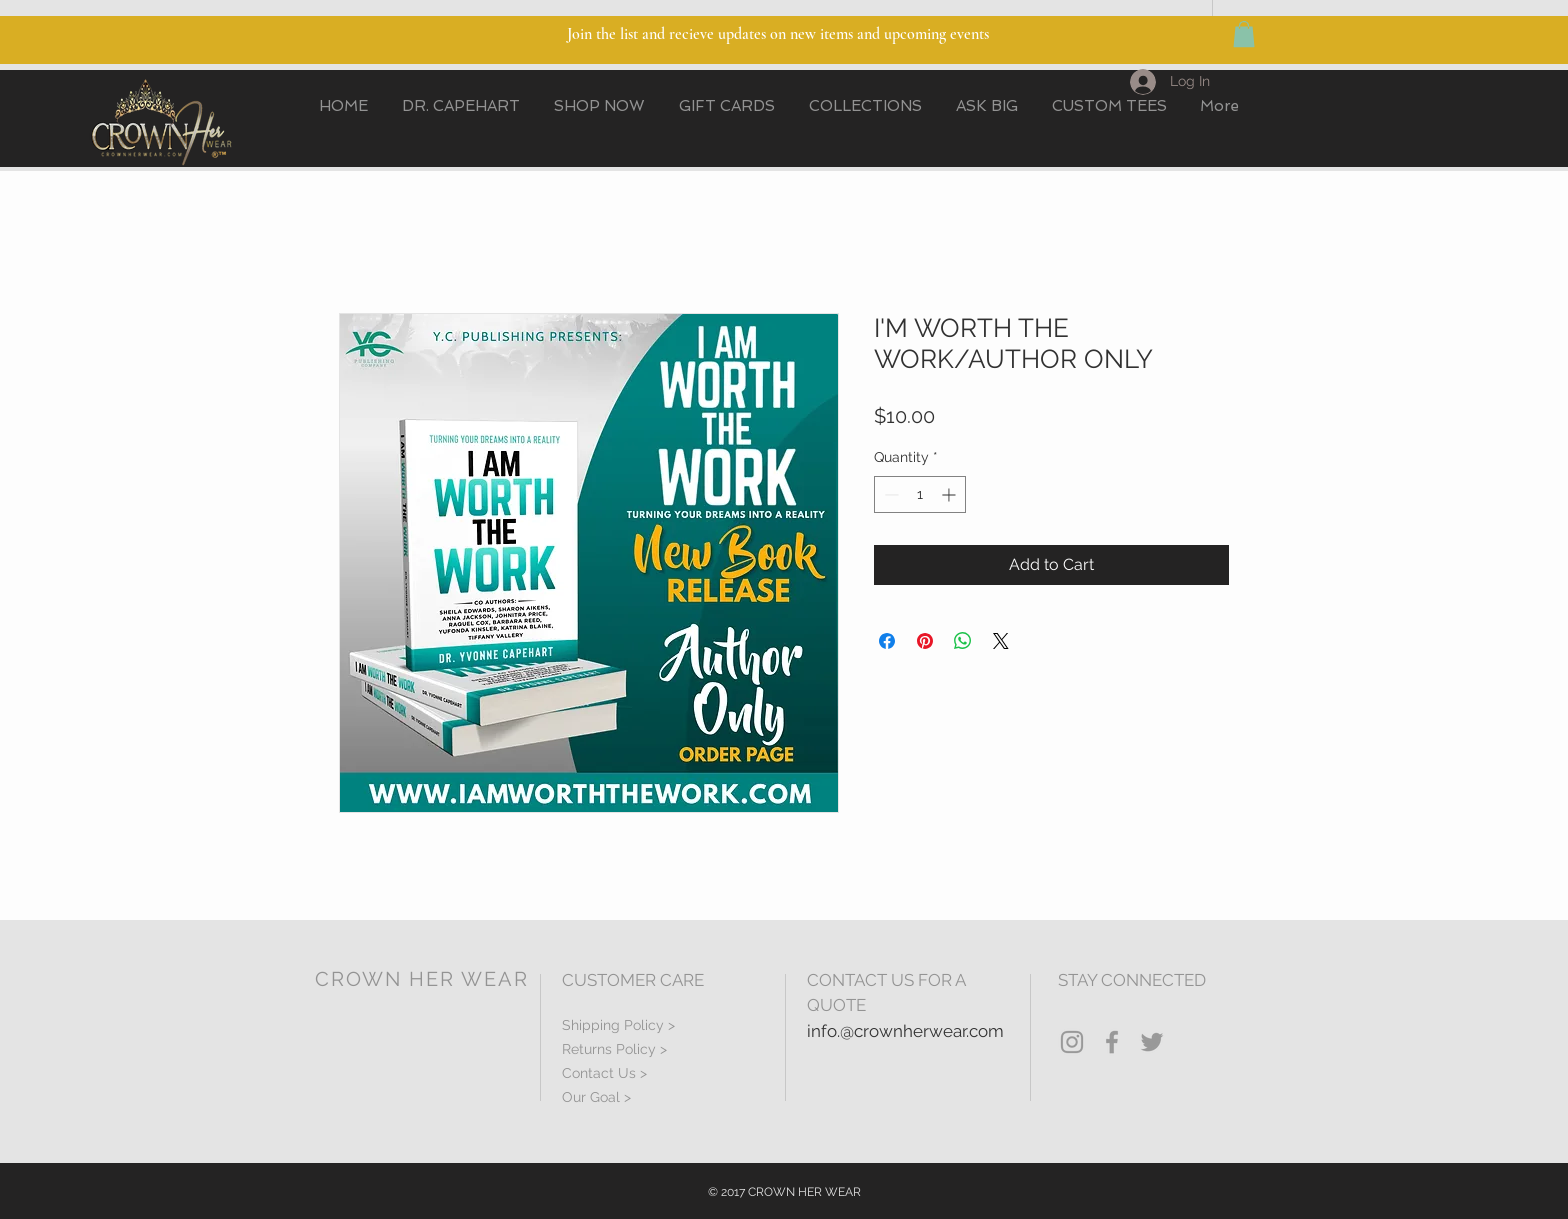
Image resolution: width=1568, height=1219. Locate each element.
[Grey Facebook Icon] (1112, 1042)
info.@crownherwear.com (905, 1031)
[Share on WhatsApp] (963, 641)
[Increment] (950, 494)
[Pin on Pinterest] (925, 641)
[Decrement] (889, 494)
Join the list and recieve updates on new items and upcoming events (778, 34)
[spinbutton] (920, 494)
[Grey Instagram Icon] (1072, 1042)
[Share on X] (1001, 641)
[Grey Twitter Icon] (1152, 1042)
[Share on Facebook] (887, 641)
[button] (1244, 34)
